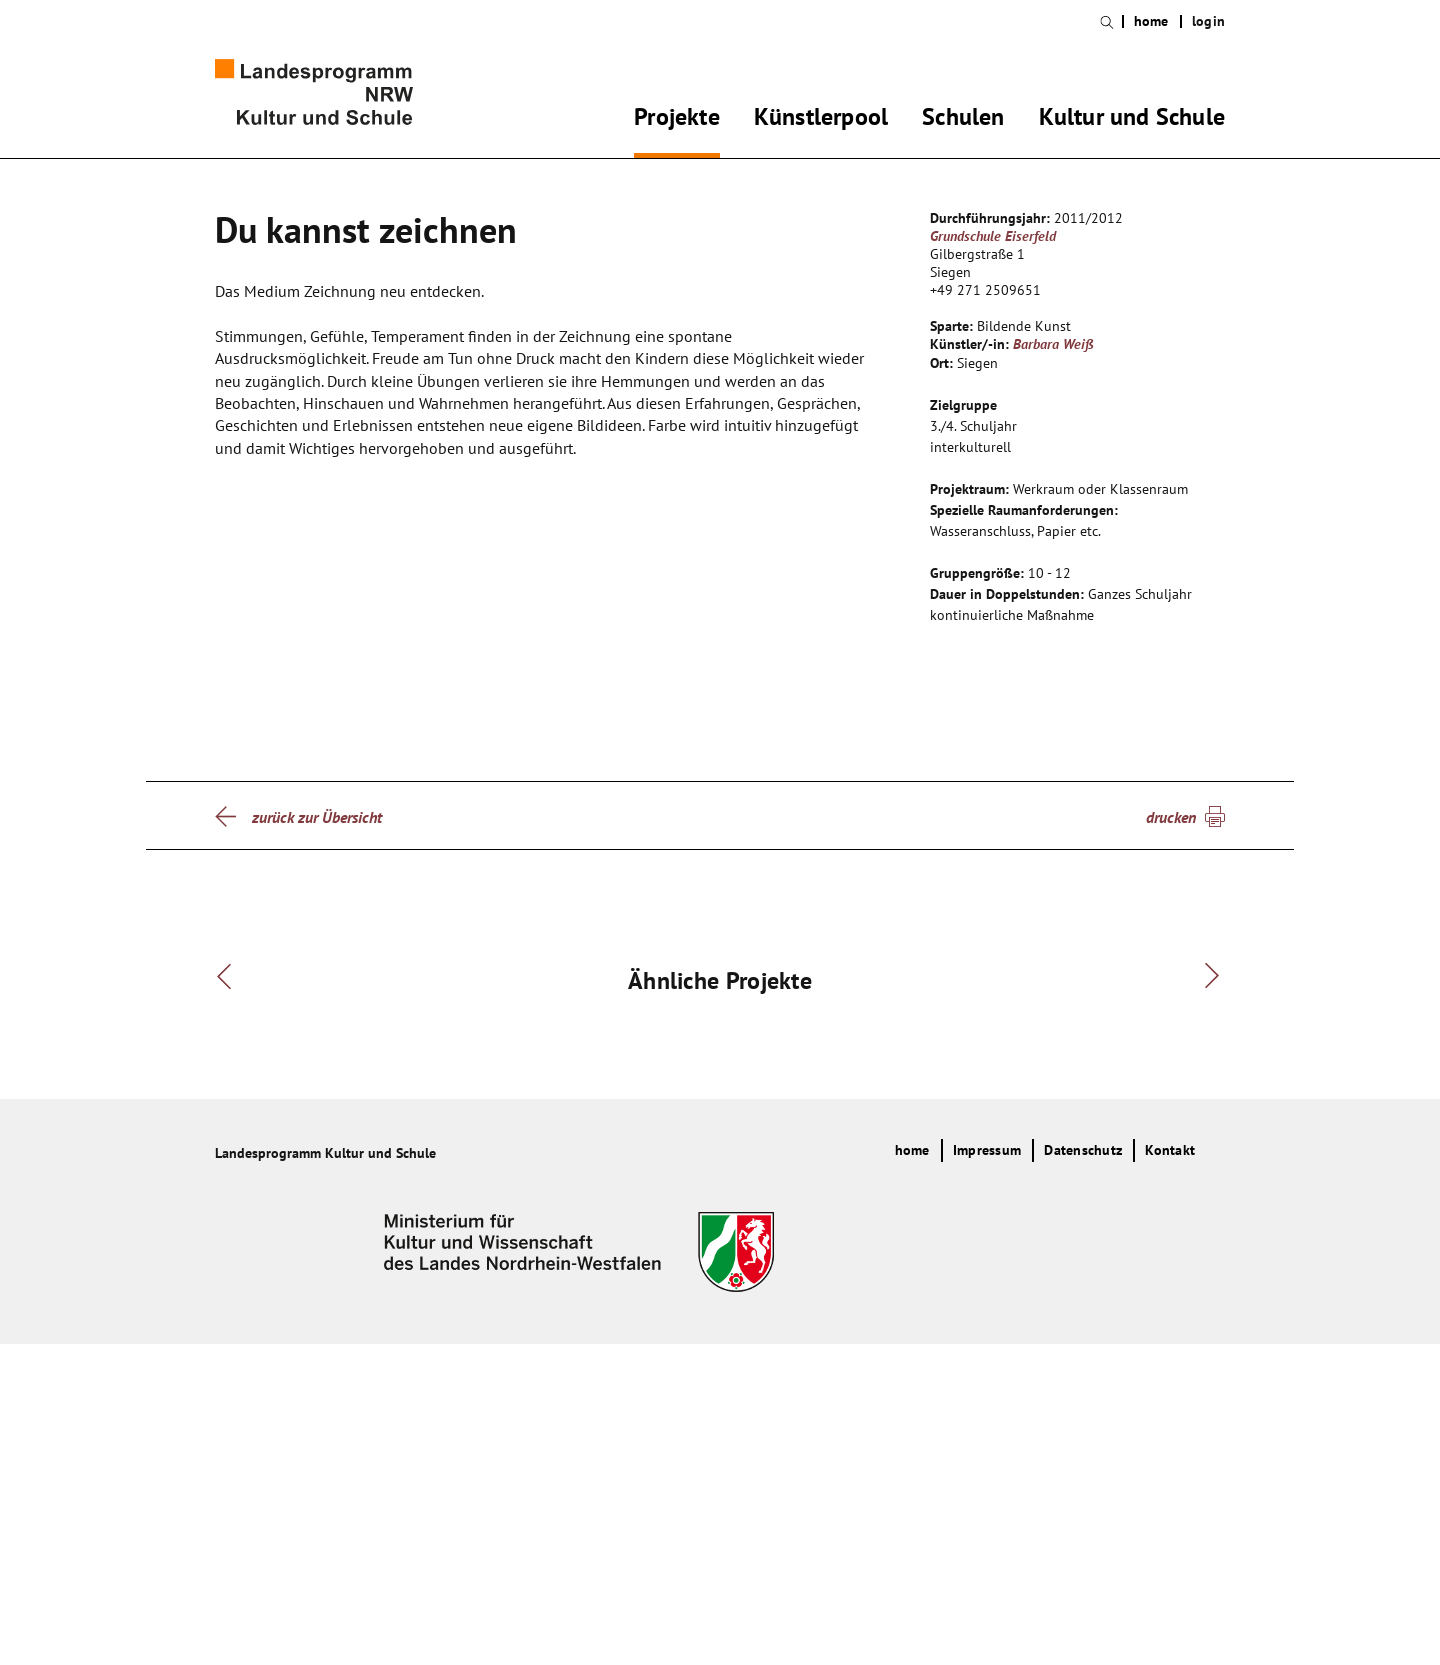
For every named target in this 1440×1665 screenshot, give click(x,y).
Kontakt (1170, 1471)
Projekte (677, 120)
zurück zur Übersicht (317, 817)
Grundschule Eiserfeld (993, 236)
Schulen (963, 120)
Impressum (987, 1471)
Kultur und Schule (1132, 120)
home (1151, 21)
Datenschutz (1083, 1471)
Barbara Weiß (1053, 344)
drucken (1171, 817)
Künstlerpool (821, 120)
